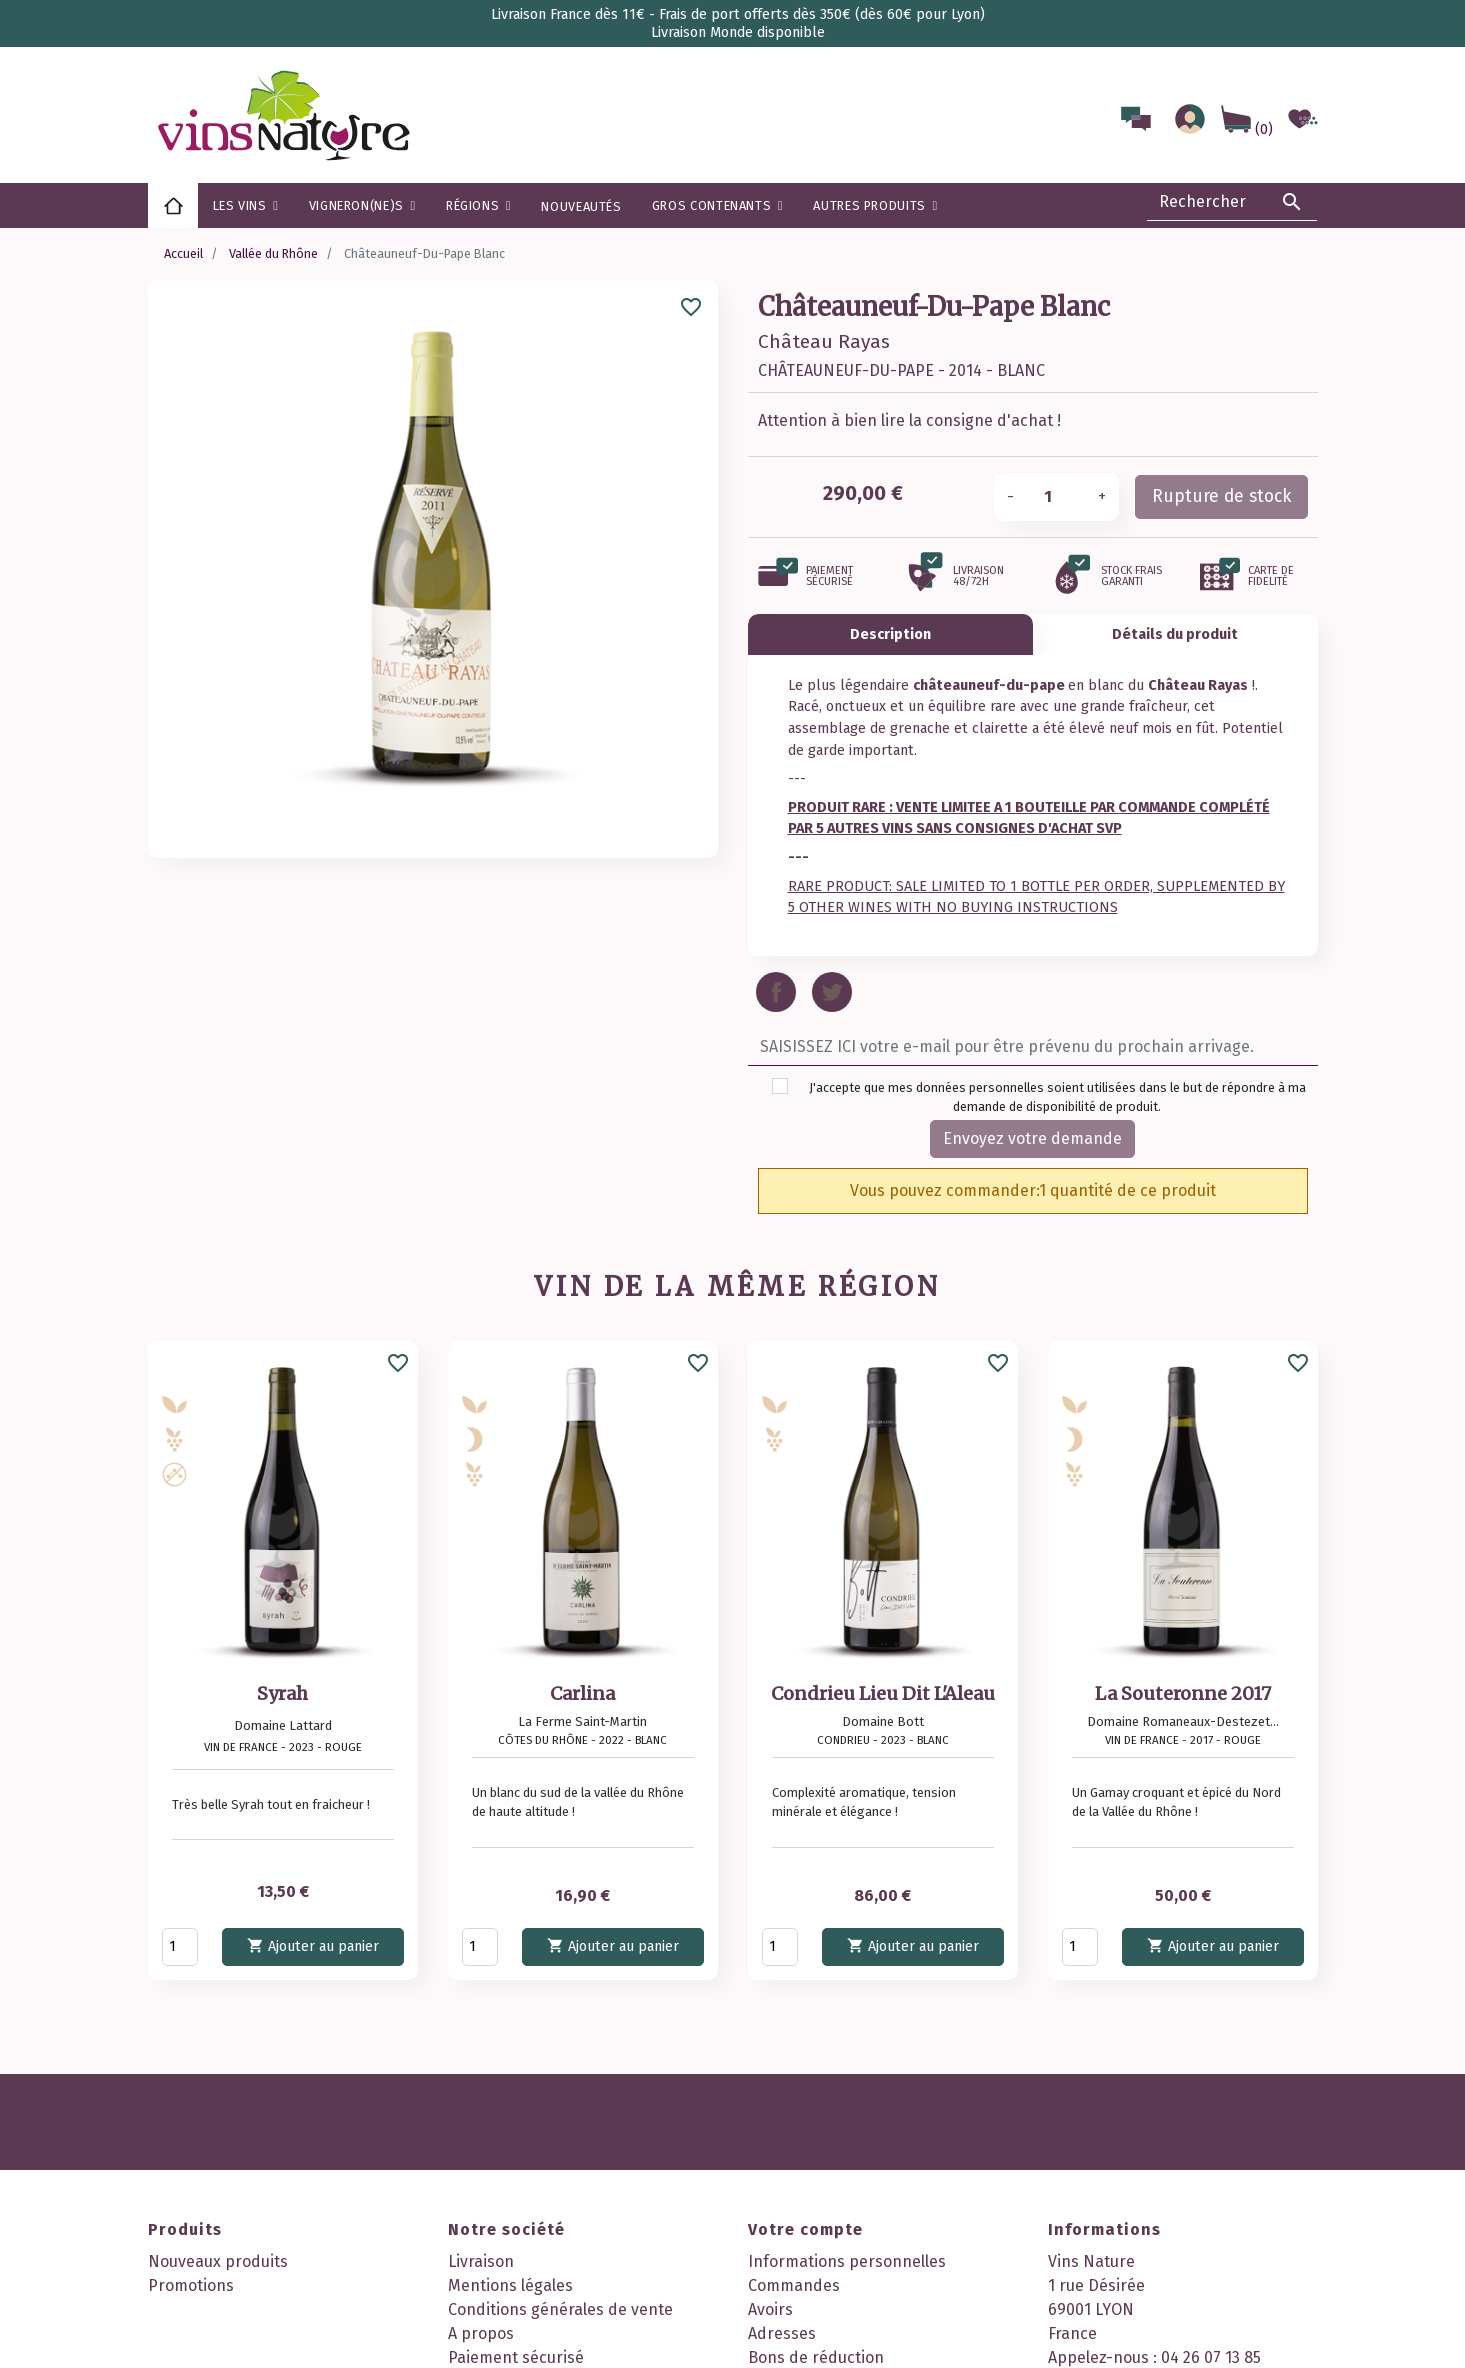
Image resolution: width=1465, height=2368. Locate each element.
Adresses (782, 2333)
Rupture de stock (1221, 496)
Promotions (191, 2285)
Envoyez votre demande (1032, 1138)
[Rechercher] (1232, 202)
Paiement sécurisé (516, 2357)
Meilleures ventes (213, 2309)
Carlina (582, 1693)
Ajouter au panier (313, 1945)
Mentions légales (510, 2285)
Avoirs (770, 2309)
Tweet (832, 992)
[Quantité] (1056, 497)
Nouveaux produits (218, 2261)
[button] (478, 205)
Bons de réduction (816, 2357)
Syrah (282, 1693)
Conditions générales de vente (560, 2309)
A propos (481, 2333)
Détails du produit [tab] (1175, 634)
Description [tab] (890, 634)
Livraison (481, 2261)
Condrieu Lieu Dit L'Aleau (883, 1693)
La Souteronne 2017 (1183, 1693)
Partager (776, 992)
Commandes (794, 2285)
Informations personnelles (847, 2261)
